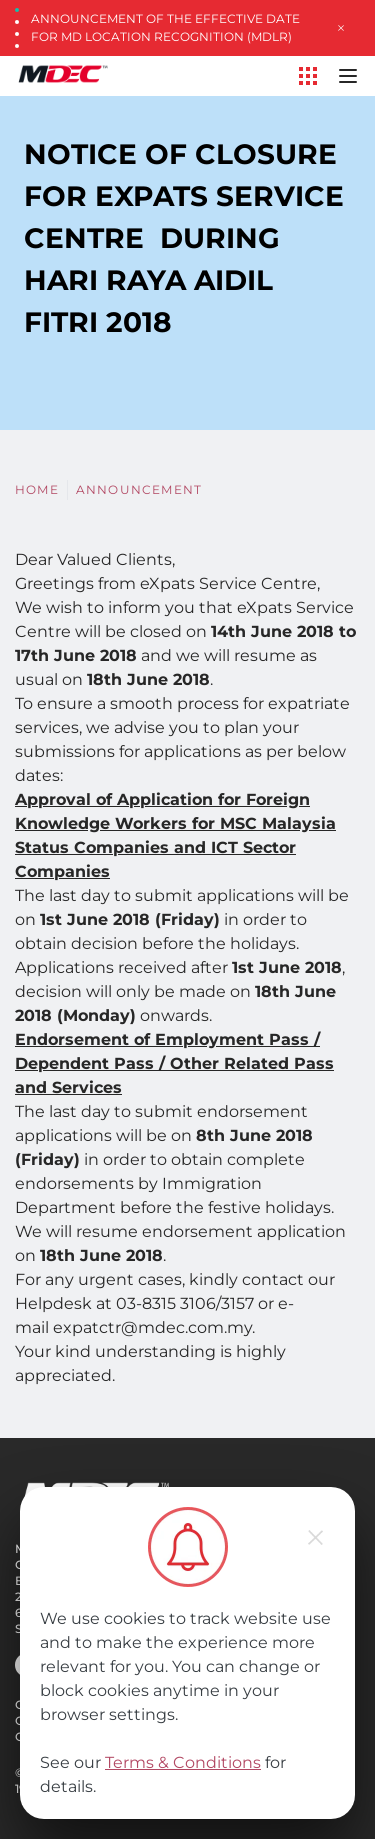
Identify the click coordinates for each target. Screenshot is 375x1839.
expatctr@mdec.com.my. (154, 1327)
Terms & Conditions (183, 1762)
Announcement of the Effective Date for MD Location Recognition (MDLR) (165, 27)
